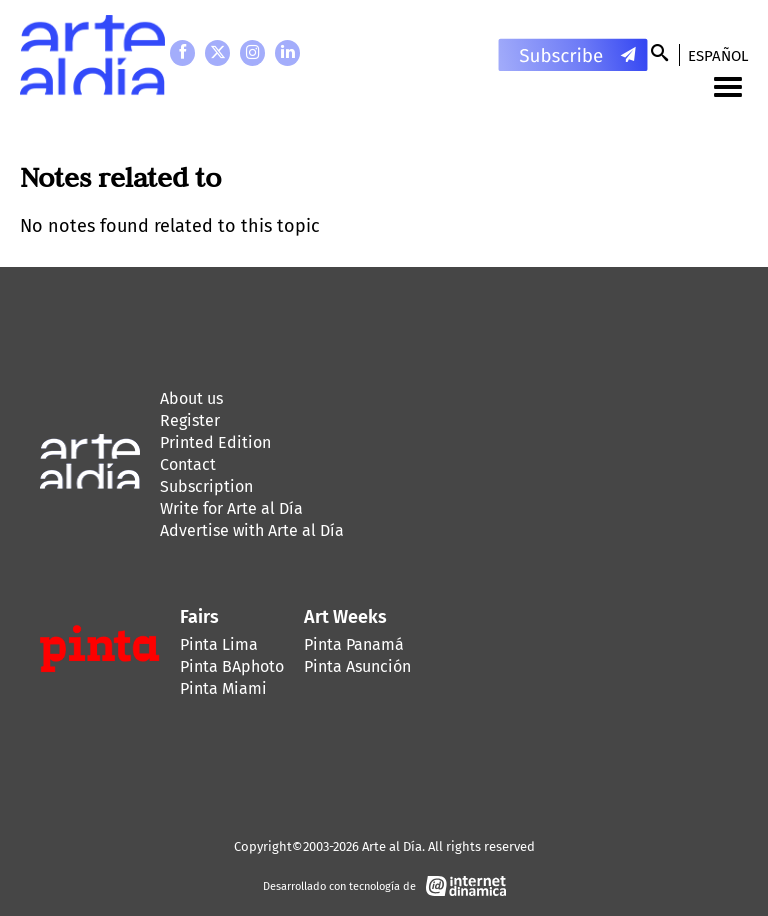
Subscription (206, 486)
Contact (188, 464)
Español (718, 56)
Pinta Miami (223, 688)
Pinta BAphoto (232, 666)
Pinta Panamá (354, 644)
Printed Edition (215, 442)
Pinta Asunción (357, 666)
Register (190, 420)
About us (191, 398)
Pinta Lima (219, 644)
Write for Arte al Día (231, 508)
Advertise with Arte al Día (252, 530)
